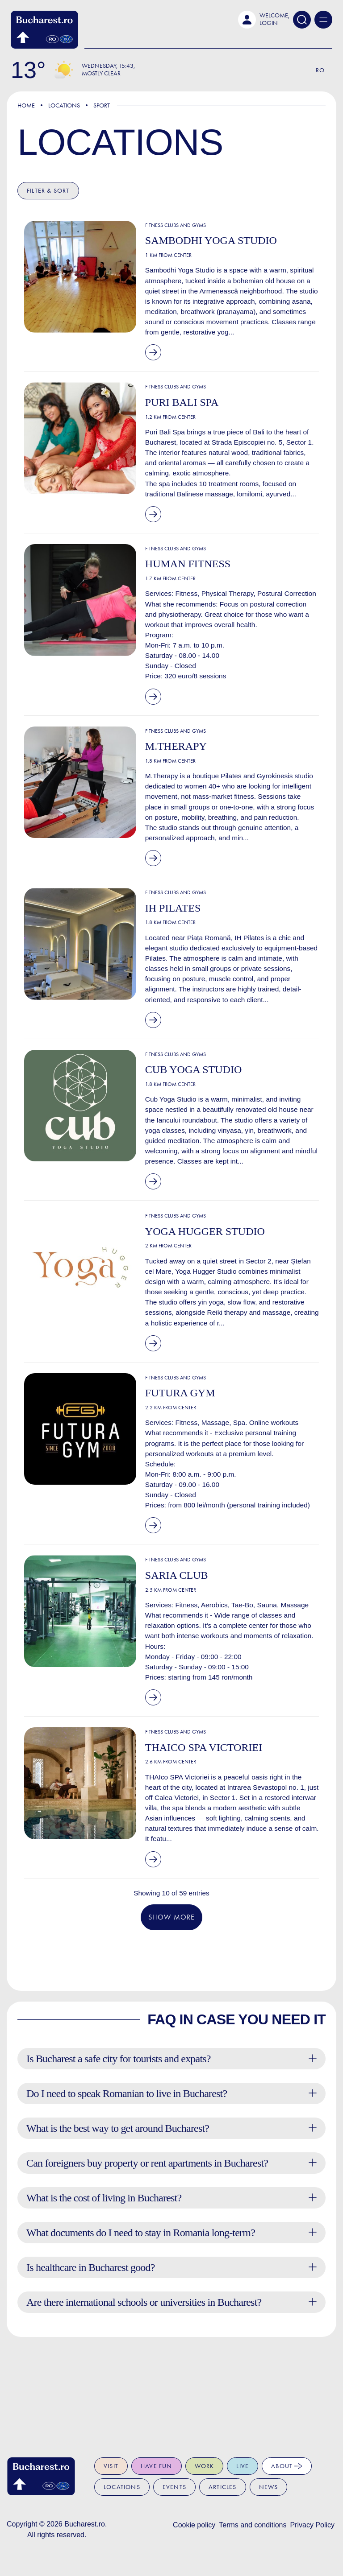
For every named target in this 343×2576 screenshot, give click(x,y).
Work (204, 2466)
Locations (64, 105)
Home (26, 105)
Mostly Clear (101, 73)
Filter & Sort (48, 190)
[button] (263, 20)
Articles (223, 2487)
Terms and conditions (252, 2525)
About (286, 2466)
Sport (101, 105)
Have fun (156, 2466)
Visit (111, 2466)
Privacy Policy (312, 2525)
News (268, 2487)
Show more (171, 2005)
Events (174, 2487)
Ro (320, 70)
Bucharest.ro (84, 2524)
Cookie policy (194, 2525)
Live (242, 2466)
